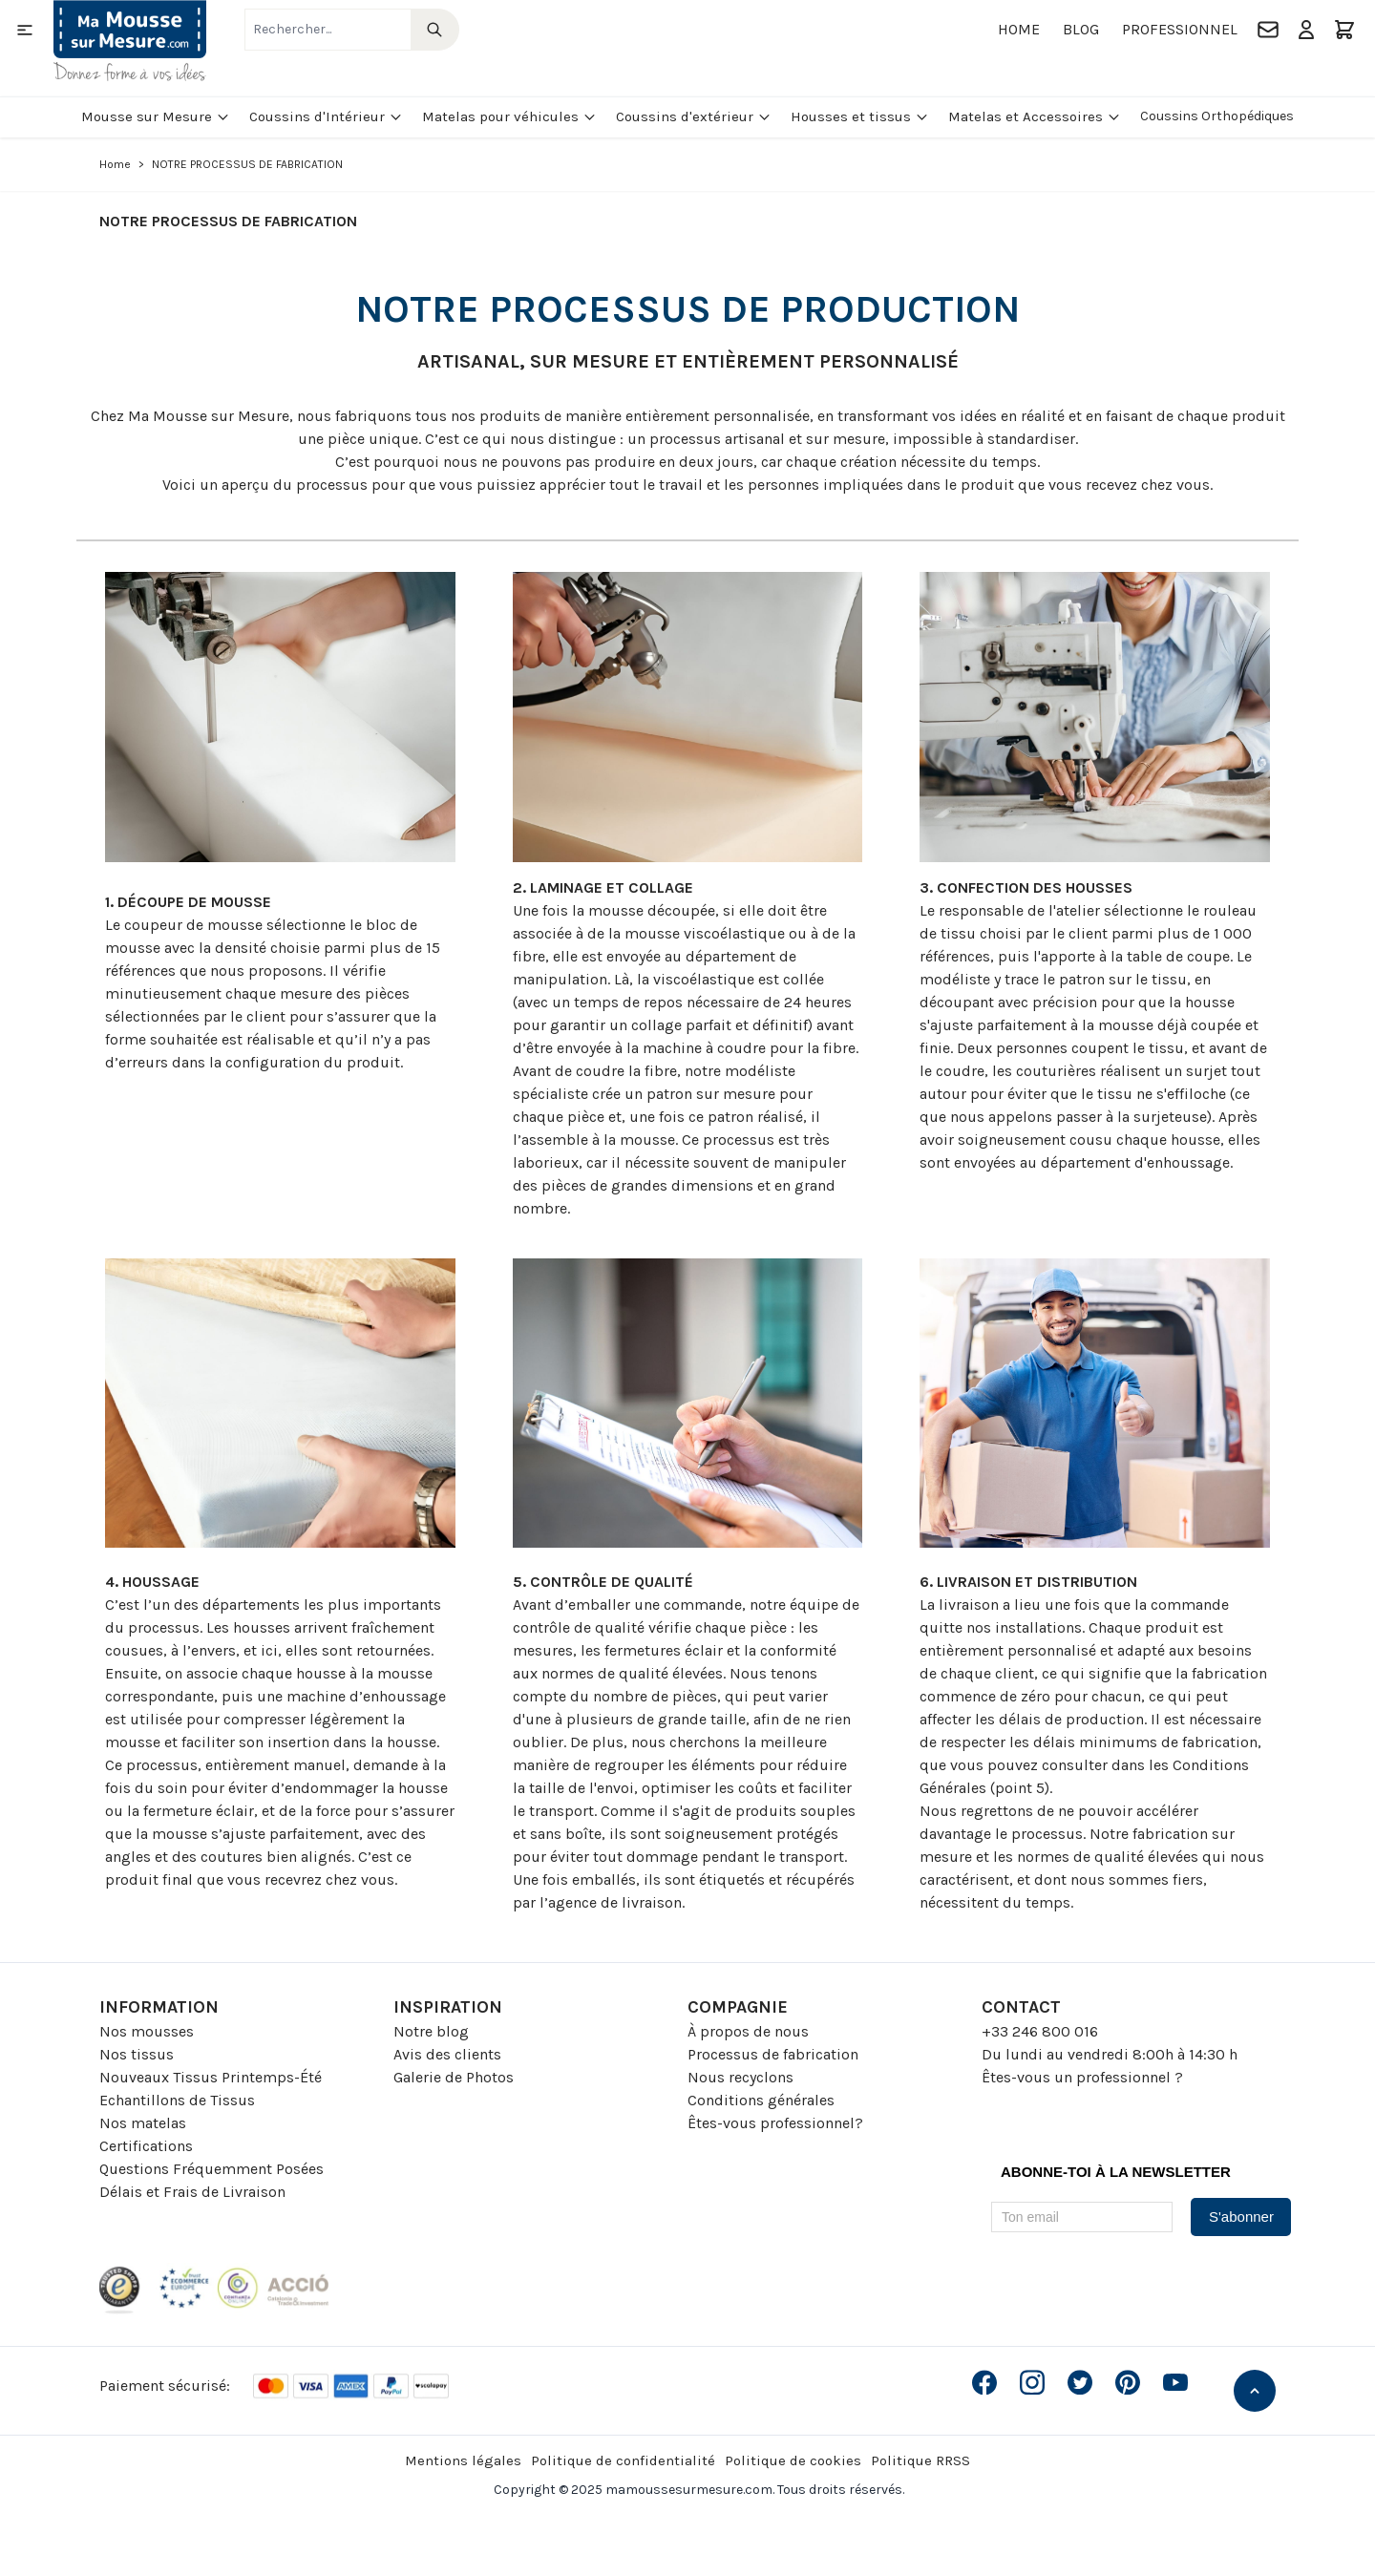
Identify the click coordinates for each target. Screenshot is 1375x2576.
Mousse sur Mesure (155, 116)
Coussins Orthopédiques (1217, 116)
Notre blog (431, 2031)
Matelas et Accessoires (1034, 116)
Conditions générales (761, 2100)
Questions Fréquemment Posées (211, 2169)
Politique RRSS (920, 2460)
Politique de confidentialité (623, 2460)
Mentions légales (463, 2460)
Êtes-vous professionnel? (775, 2123)
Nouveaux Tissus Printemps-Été (210, 2077)
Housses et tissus (860, 116)
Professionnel (1180, 29)
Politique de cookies (793, 2460)
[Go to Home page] (129, 40)
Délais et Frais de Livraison (192, 2192)
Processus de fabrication (773, 2054)
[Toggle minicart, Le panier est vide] (1344, 29)
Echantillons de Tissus (177, 2100)
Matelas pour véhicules (509, 116)
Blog (1081, 29)
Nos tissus (136, 2054)
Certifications (146, 2146)
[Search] (435, 30)
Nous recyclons (740, 2077)
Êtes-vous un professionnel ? (1082, 2077)
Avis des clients (447, 2054)
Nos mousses (146, 2031)
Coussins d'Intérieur (326, 116)
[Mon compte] (1306, 29)
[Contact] (1268, 29)
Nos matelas (142, 2123)
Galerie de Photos (453, 2077)
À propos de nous (748, 2031)
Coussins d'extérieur (694, 116)
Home (1019, 29)
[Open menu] (24, 30)
